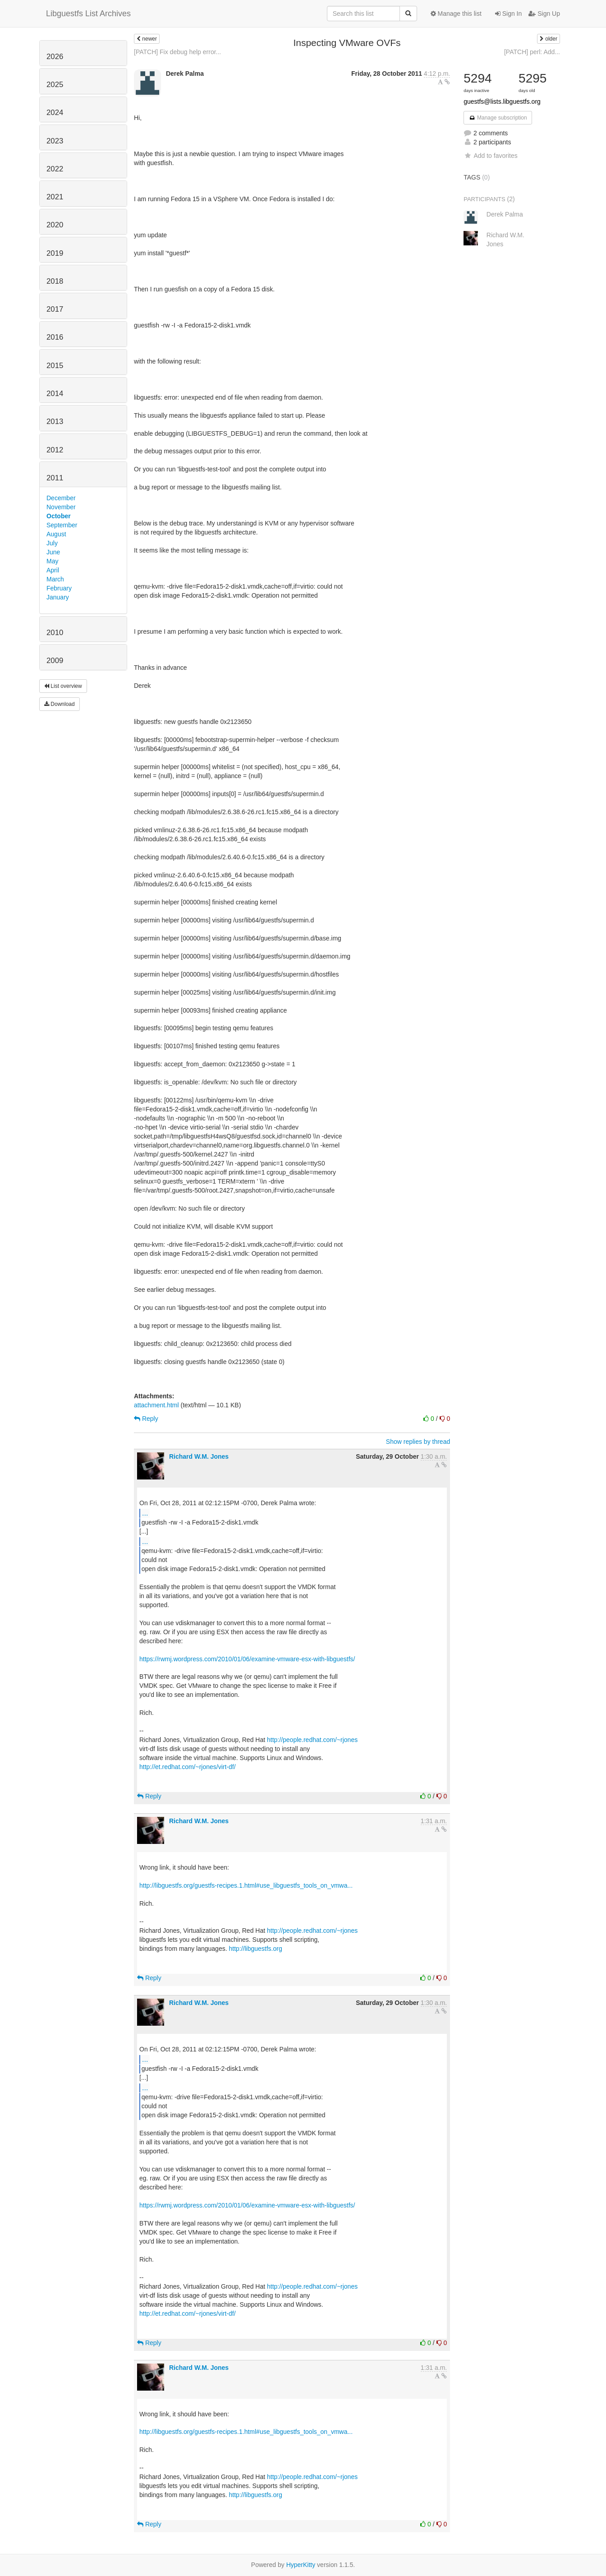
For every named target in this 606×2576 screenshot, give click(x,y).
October (58, 516)
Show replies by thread (418, 1441)
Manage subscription (497, 118)
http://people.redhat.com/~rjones (312, 1739)
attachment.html (156, 1405)
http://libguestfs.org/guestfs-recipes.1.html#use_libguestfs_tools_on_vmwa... (246, 1885)
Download (59, 704)
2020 (54, 225)
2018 (54, 281)
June (53, 552)
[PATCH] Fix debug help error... (177, 51)
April (52, 570)
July (52, 543)
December (61, 498)
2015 (54, 365)
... (145, 1513)
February (59, 588)
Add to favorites (490, 155)
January (57, 597)
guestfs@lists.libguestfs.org (502, 101)
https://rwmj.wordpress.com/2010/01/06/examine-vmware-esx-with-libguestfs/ (247, 1659)
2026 (54, 56)
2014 (54, 393)
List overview (63, 686)
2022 (54, 169)
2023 (54, 141)
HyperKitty (301, 2564)
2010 (54, 632)
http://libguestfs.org (255, 1948)
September (61, 525)
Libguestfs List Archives (88, 13)
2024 (54, 112)
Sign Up (544, 13)
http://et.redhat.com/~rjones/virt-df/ (187, 1766)
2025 (54, 84)
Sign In (508, 13)
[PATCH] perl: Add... (532, 51)
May (52, 561)
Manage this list (456, 13)
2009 (54, 660)
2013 (54, 421)
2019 (54, 253)
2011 (54, 478)
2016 (54, 337)
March (55, 579)
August (56, 534)
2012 (54, 450)
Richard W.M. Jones (199, 1456)
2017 (54, 309)
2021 (54, 197)
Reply (146, 1418)
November (61, 507)
